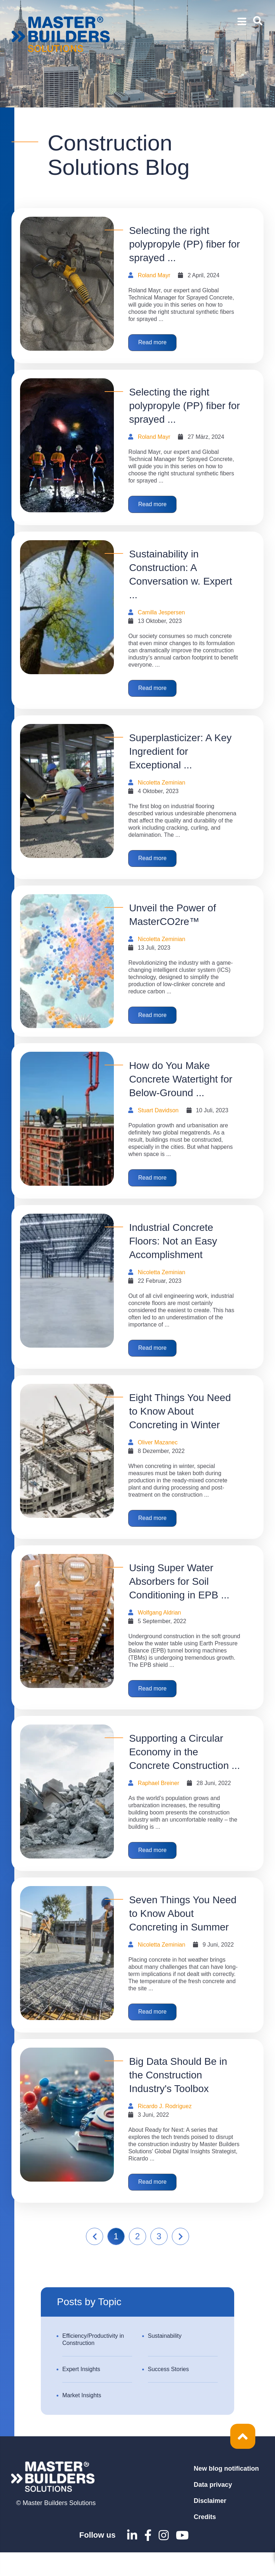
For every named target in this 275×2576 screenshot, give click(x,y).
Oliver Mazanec (158, 1456)
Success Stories (168, 2393)
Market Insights (81, 2419)
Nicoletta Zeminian (161, 789)
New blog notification (226, 2492)
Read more (155, 343)
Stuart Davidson (158, 1120)
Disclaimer (210, 2524)
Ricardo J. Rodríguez (165, 2128)
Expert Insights (81, 2393)
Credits (205, 2540)
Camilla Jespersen (161, 616)
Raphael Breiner (158, 1800)
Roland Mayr (154, 275)
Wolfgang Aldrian (159, 1628)
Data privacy (213, 2508)
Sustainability (165, 2359)
